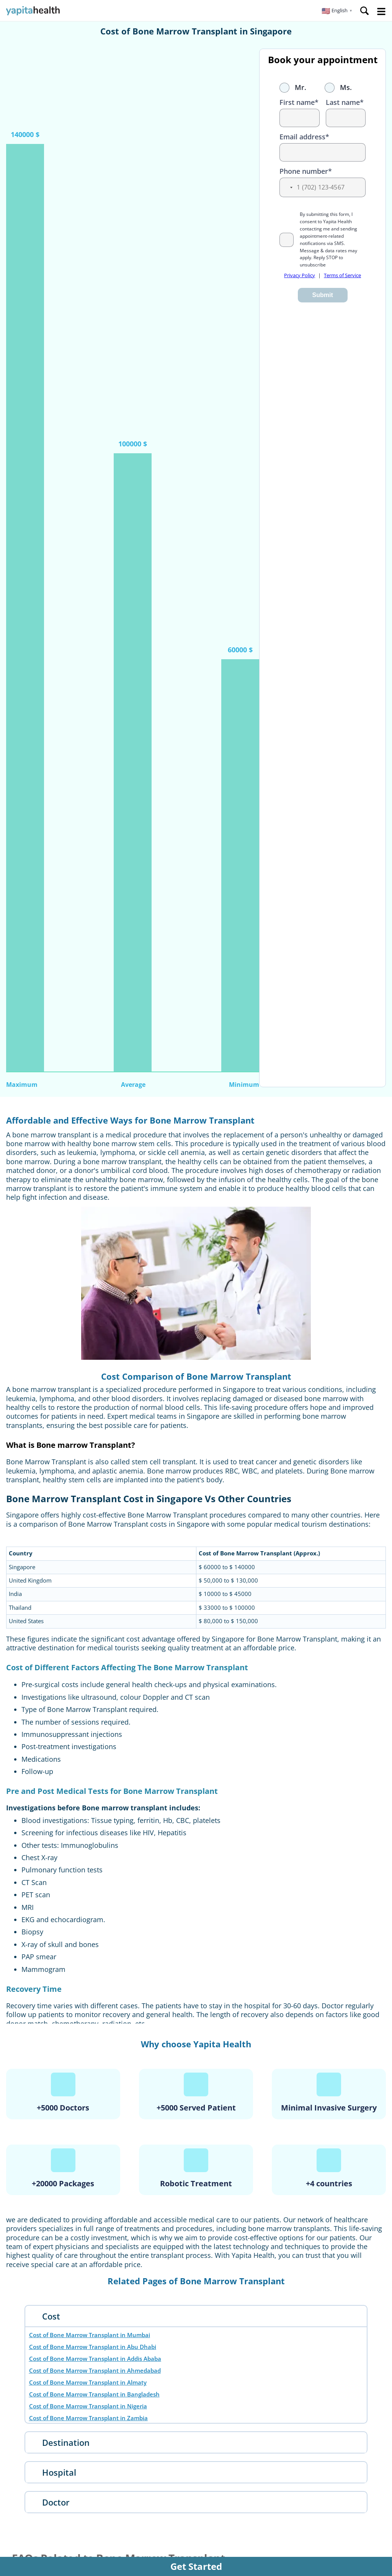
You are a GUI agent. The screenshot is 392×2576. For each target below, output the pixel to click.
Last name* (345, 102)
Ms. (338, 87)
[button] (337, 10)
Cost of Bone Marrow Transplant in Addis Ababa (95, 2358)
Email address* (304, 136)
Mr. (292, 87)
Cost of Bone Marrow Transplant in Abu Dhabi (92, 2347)
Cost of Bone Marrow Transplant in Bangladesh (94, 2394)
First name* (298, 102)
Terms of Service (342, 275)
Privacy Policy (299, 275)
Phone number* (305, 171)
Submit (322, 295)
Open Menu (381, 11)
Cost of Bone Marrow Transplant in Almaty (88, 2382)
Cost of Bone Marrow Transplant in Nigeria (88, 2406)
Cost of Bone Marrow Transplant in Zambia (88, 2418)
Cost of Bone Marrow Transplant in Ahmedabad (95, 2370)
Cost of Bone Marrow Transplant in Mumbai (89, 2335)
